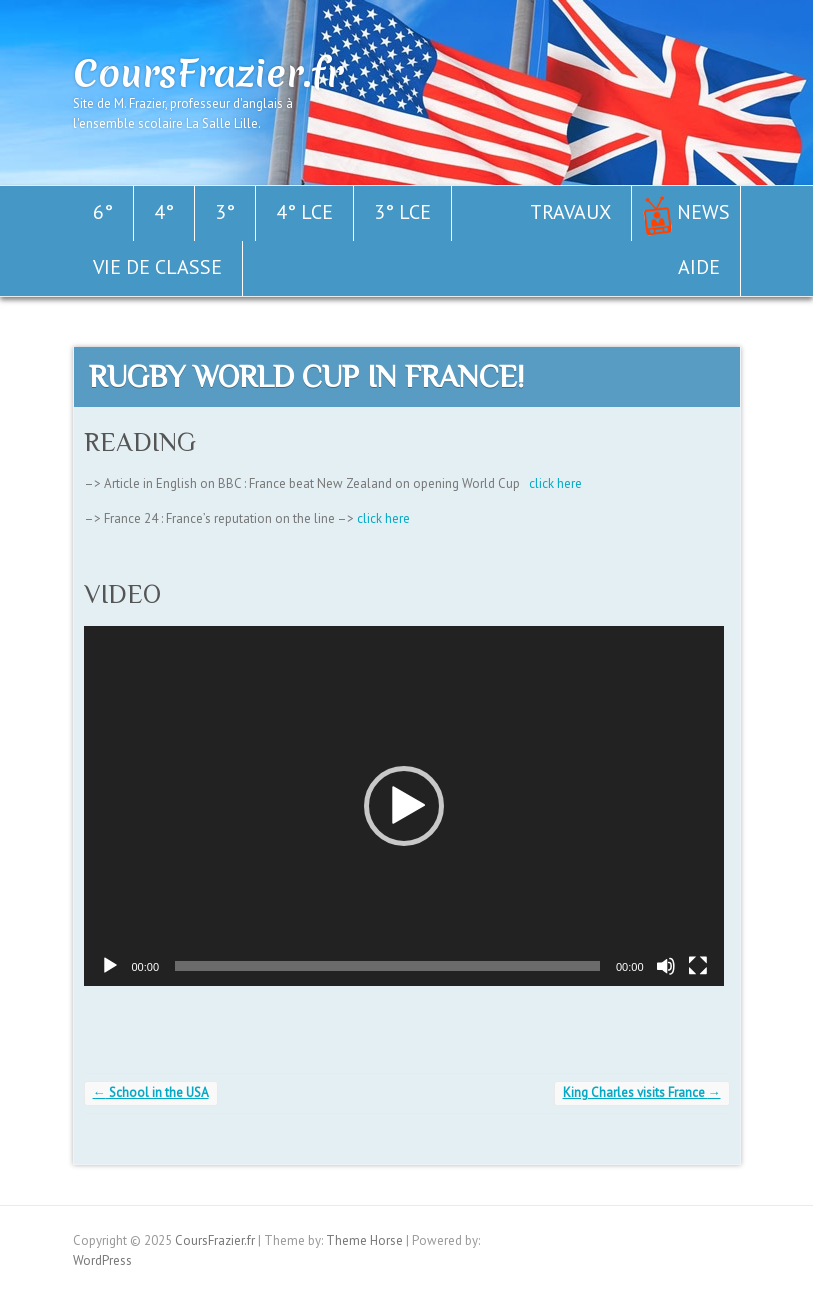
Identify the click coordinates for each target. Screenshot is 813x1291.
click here (555, 483)
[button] (404, 806)
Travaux (570, 212)
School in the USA (151, 1092)
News (703, 212)
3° (225, 212)
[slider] (387, 966)
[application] (404, 806)
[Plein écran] (698, 966)
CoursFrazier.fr (208, 73)
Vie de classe (157, 267)
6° (103, 212)
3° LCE (402, 212)
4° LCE (304, 212)
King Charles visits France (642, 1092)
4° (164, 212)
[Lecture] (110, 966)
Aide (699, 267)
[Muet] (666, 966)
